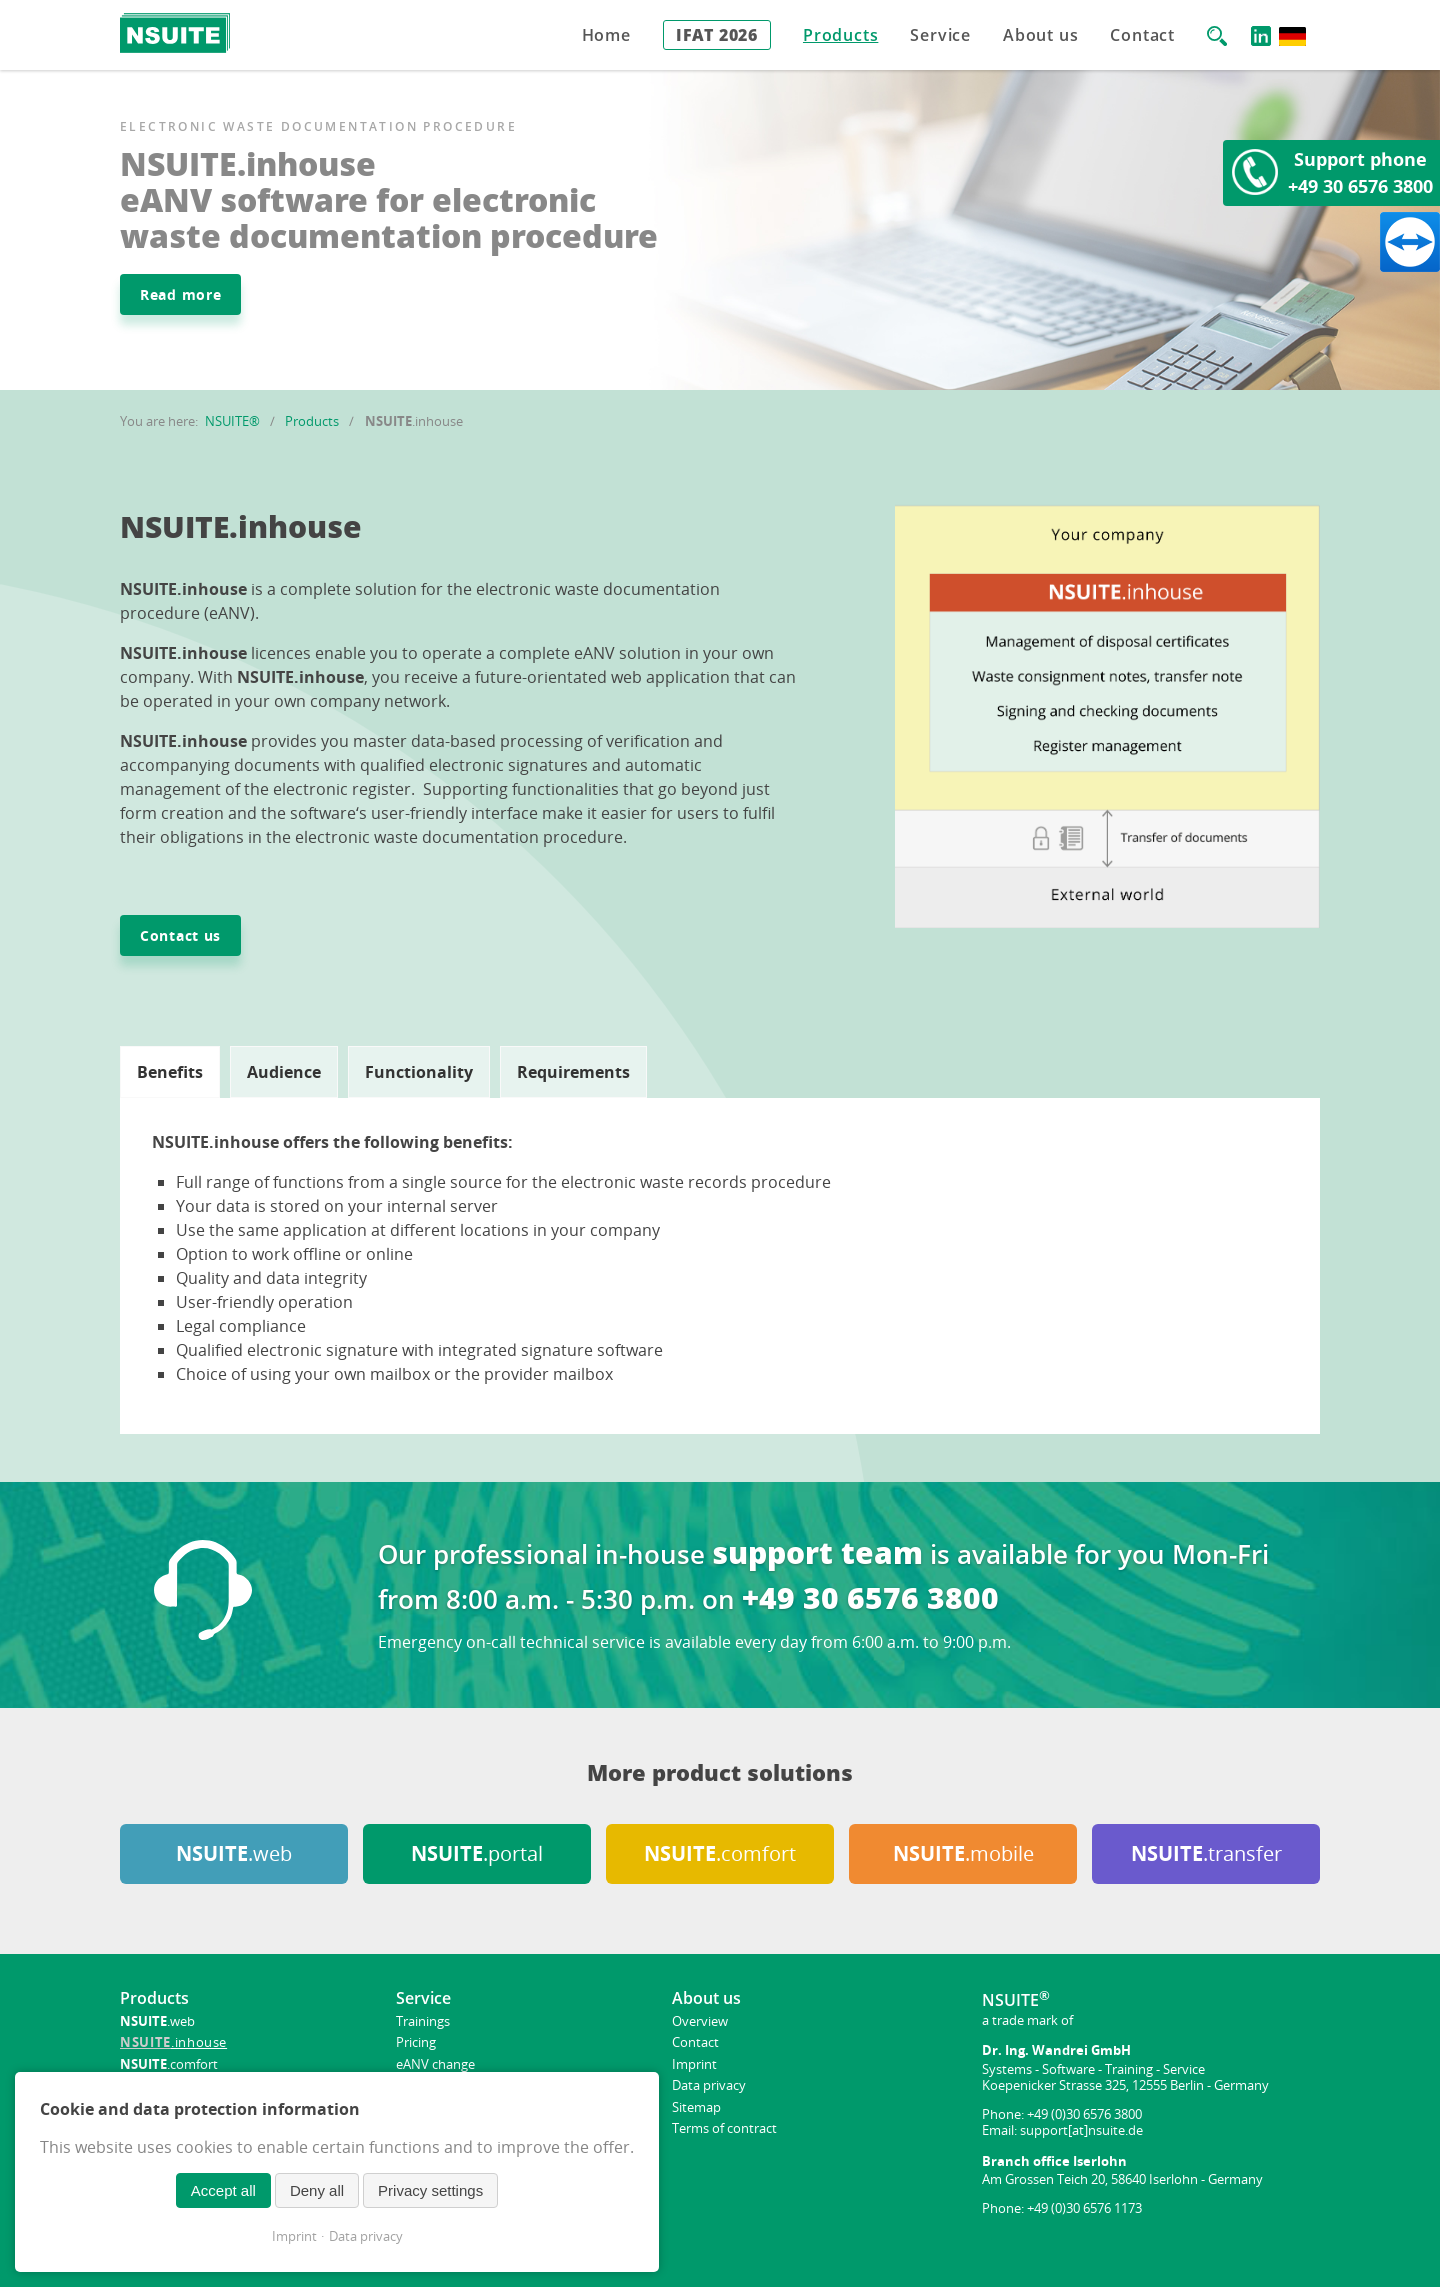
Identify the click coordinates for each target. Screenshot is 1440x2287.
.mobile (963, 1853)
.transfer (1206, 1853)
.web (234, 1853)
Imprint (294, 2236)
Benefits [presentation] (170, 1072)
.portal (477, 1853)
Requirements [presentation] (573, 1072)
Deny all (317, 2190)
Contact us (180, 935)
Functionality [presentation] (419, 1072)
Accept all (223, 2190)
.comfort (720, 1853)
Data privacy (366, 2236)
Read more (180, 294)
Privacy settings (430, 2190)
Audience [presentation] (284, 1072)
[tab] (170, 1072)
